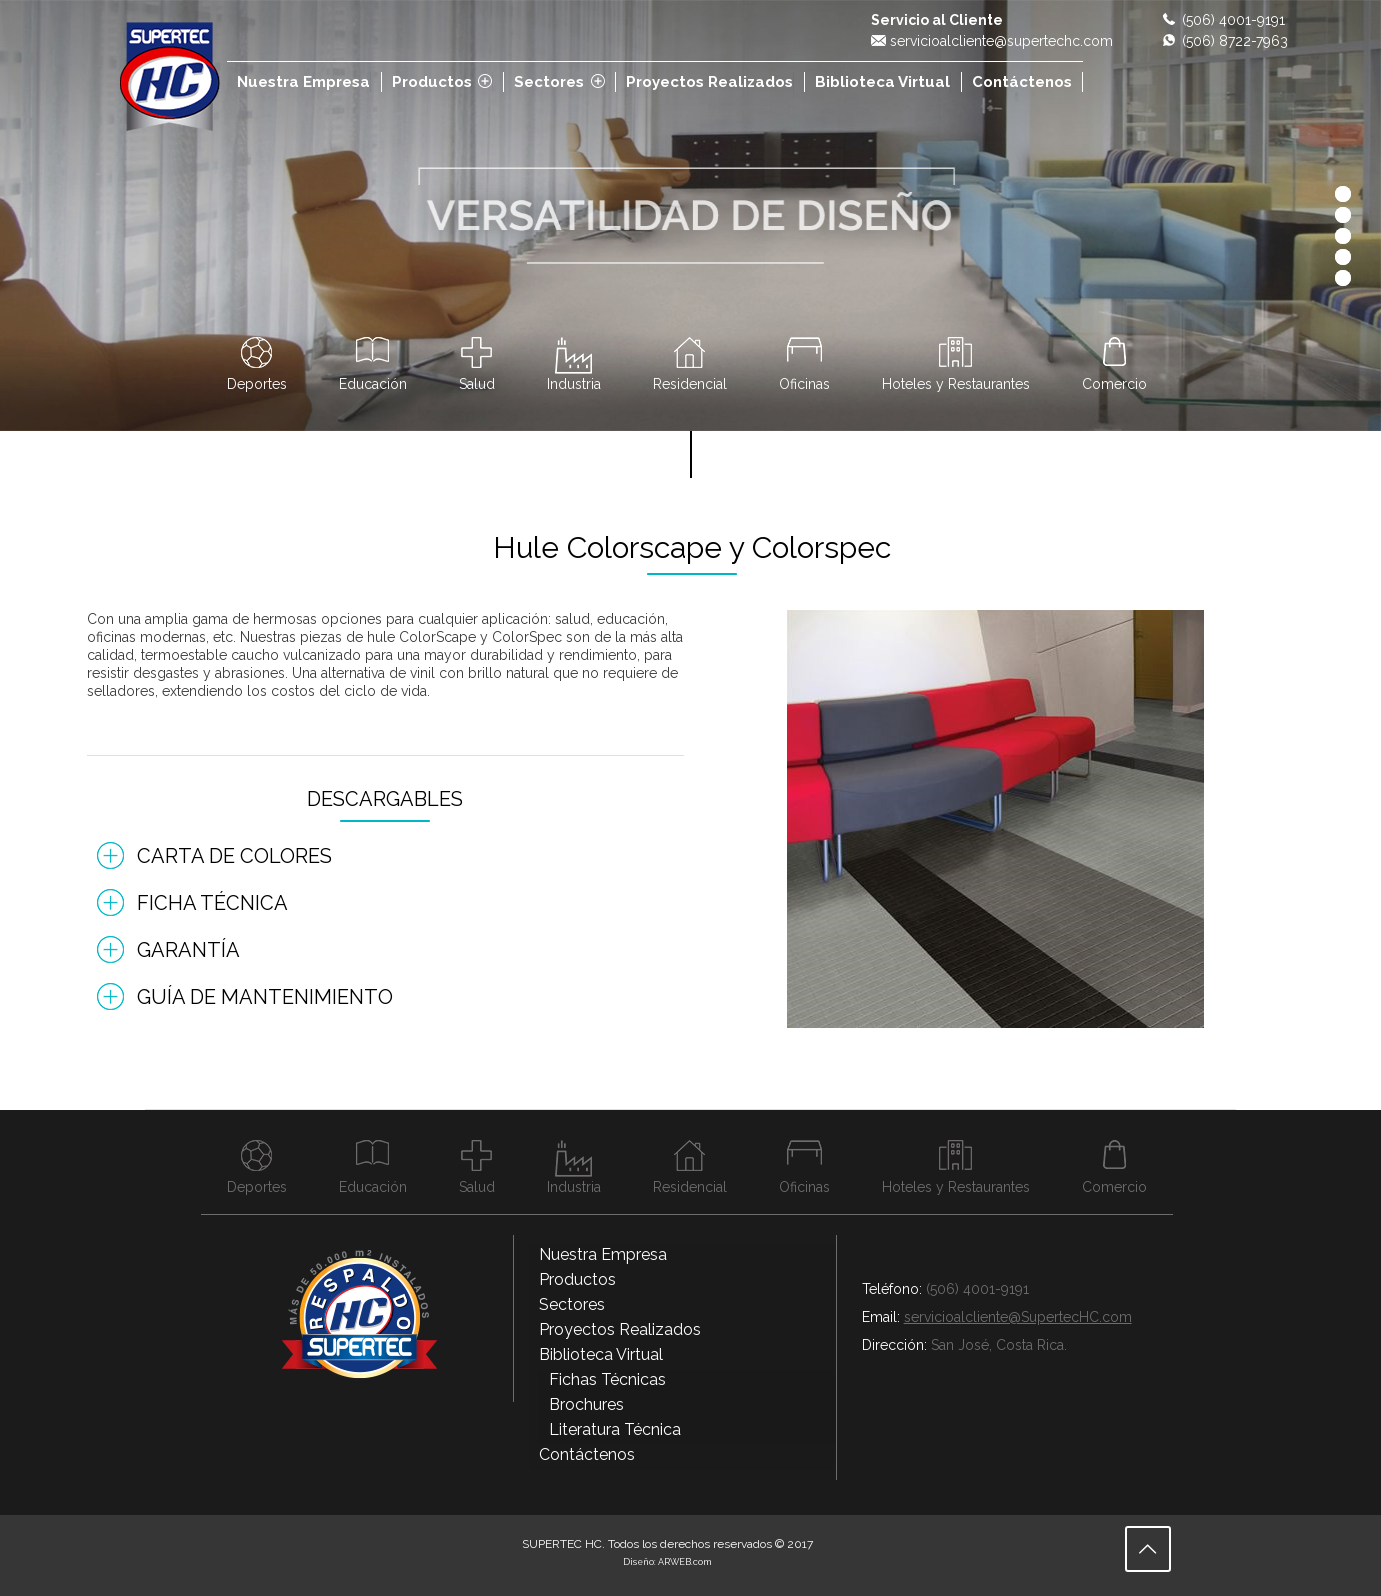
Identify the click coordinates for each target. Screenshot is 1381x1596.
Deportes (257, 383)
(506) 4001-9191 (1233, 20)
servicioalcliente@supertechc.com (1001, 41)
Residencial (690, 383)
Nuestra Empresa (603, 1254)
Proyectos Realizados (620, 1329)
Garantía (188, 950)
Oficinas (804, 383)
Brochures (586, 1404)
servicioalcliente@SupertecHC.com (1018, 1317)
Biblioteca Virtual (601, 1354)
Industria (574, 383)
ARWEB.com (684, 1562)
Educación (373, 383)
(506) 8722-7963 (1235, 41)
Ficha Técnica (212, 903)
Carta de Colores (234, 856)
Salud (477, 383)
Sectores (572, 1304)
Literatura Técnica (615, 1429)
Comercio (1114, 383)
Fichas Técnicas (607, 1379)
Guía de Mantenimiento (265, 997)
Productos (577, 1279)
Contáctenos (587, 1454)
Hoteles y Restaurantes (956, 383)
